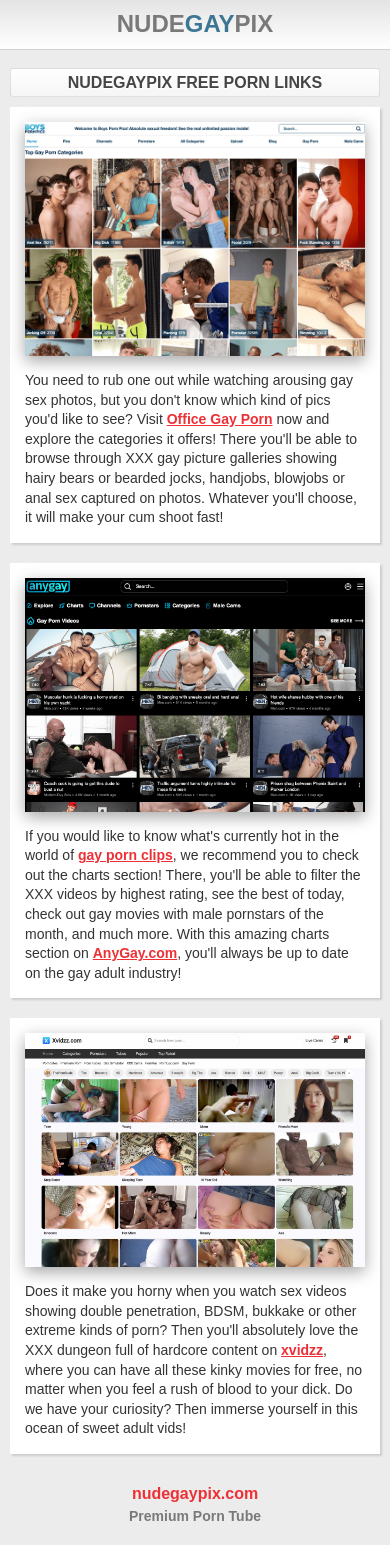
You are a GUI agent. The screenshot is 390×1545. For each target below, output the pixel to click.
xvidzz (302, 1350)
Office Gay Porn (220, 419)
